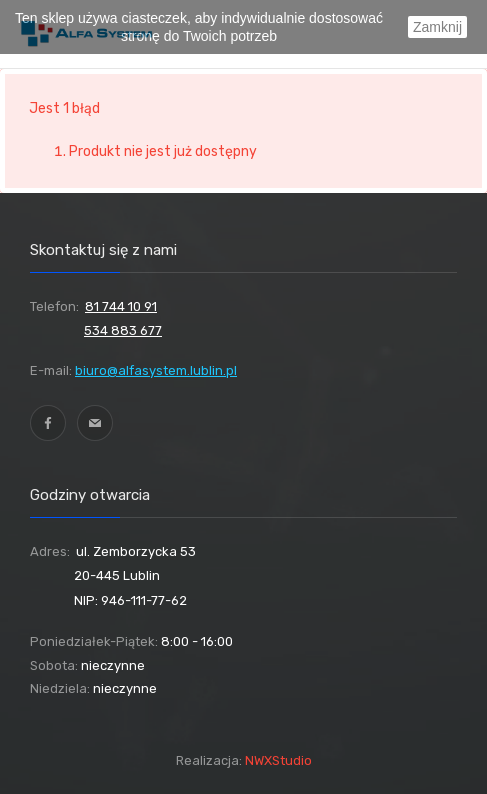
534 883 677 (123, 330)
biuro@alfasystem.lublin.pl (156, 370)
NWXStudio (278, 760)
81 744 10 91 (121, 306)
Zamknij (437, 27)
